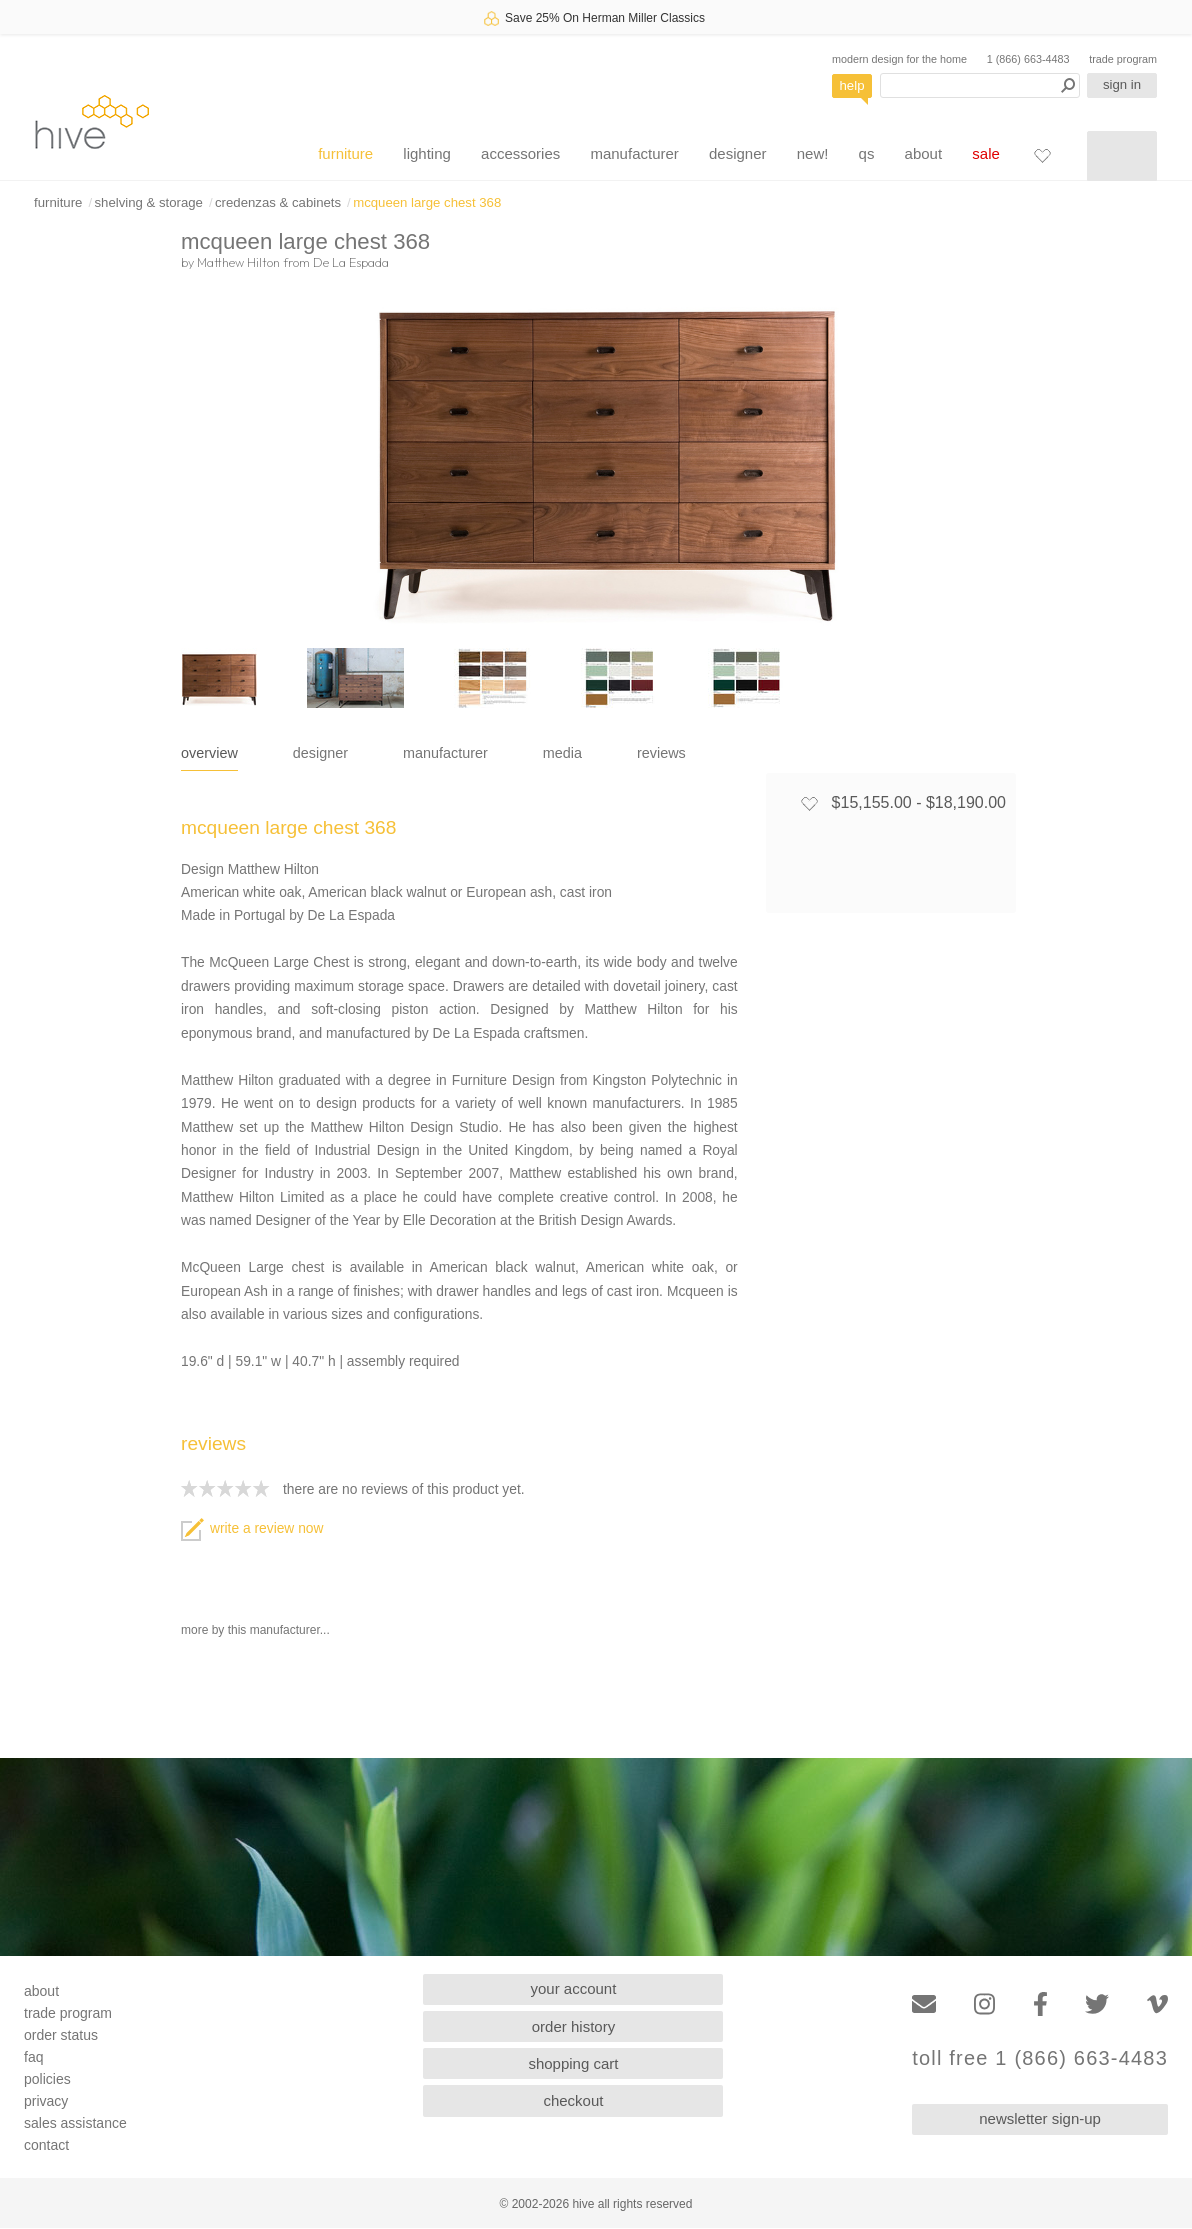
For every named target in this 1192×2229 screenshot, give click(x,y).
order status (61, 2035)
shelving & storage (148, 202)
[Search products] (980, 85)
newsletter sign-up (1040, 2118)
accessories (520, 153)
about (924, 153)
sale (986, 153)
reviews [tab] (661, 753)
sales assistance (75, 2123)
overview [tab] (209, 753)
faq (33, 2057)
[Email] (924, 2004)
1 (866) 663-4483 (1028, 59)
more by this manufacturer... (255, 1630)
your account (574, 1988)
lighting (427, 153)
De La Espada (351, 262)
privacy (46, 2101)
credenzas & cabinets (278, 202)
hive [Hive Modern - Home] (92, 121)
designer (738, 153)
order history (573, 2026)
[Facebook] (1040, 2004)
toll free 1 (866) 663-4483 (1040, 2058)
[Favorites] (1042, 155)
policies (47, 2079)
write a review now (252, 1528)
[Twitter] (1097, 2004)
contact (46, 2145)
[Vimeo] (1157, 2004)
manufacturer (634, 153)
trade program (1123, 59)
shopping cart (573, 2063)
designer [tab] (320, 753)
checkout (573, 2100)
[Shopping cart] (1122, 156)
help (852, 85)
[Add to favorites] (809, 803)
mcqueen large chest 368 (427, 202)
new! (813, 153)
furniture (345, 153)
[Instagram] (984, 2004)
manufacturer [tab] (445, 753)
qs (867, 153)
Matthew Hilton (238, 262)
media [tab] (562, 753)
